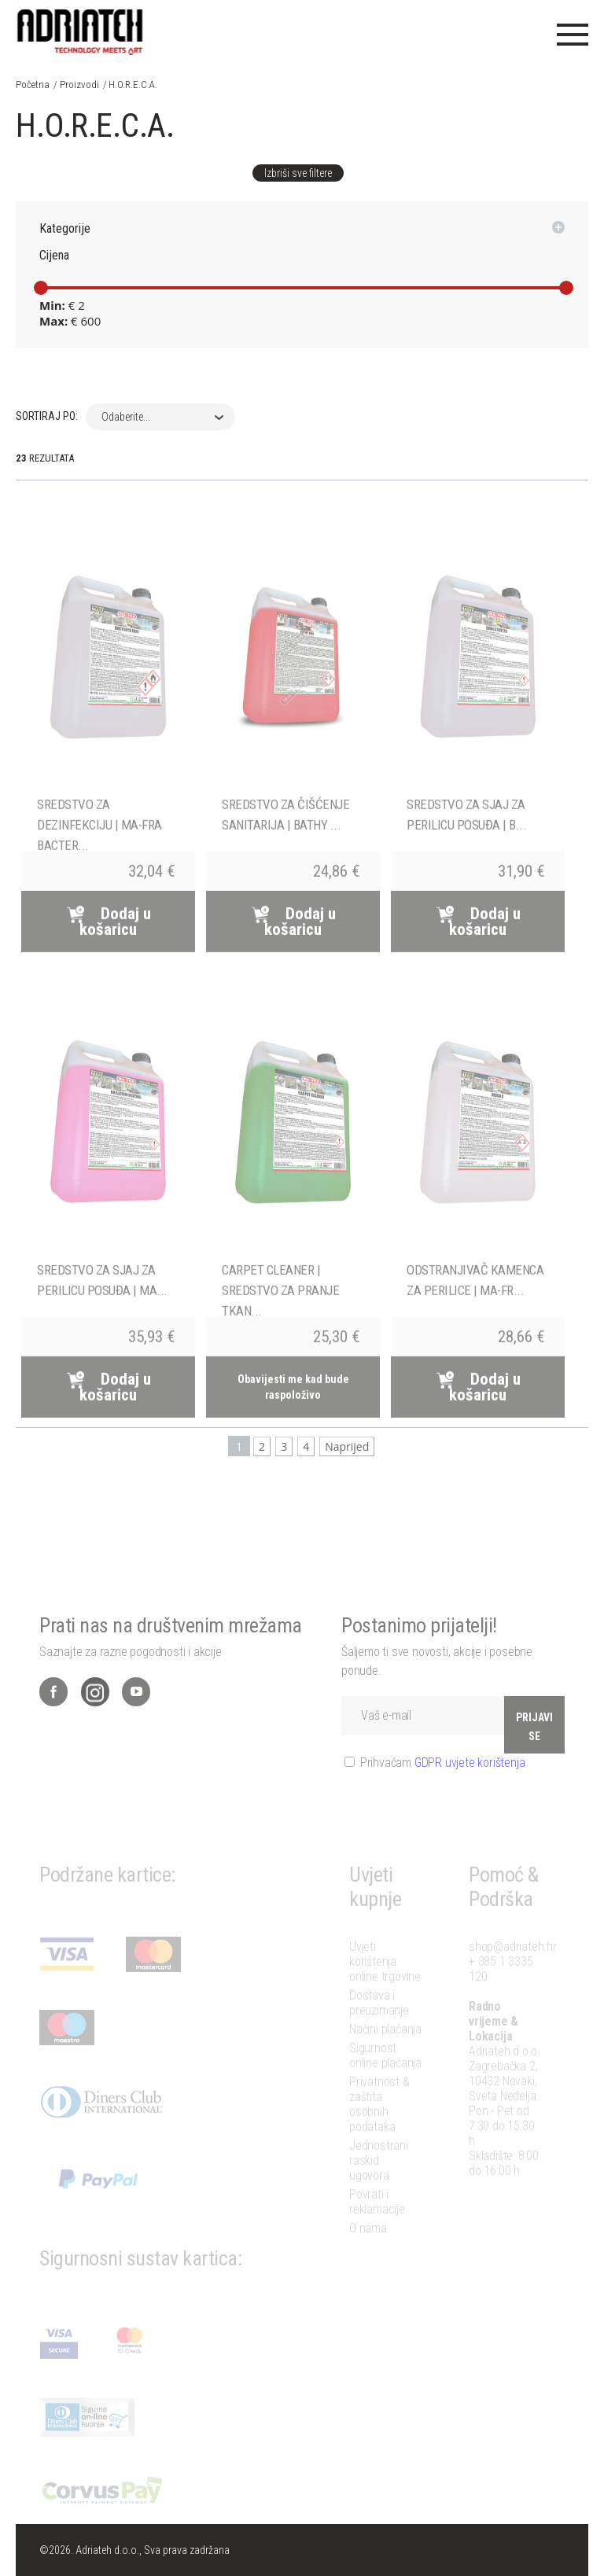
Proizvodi (79, 84)
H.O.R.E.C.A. (133, 84)
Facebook (53, 1721)
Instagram (95, 1721)
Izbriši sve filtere (298, 173)
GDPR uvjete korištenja (469, 1792)
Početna (33, 84)
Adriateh (80, 27)
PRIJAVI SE (534, 1756)
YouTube (136, 1721)
